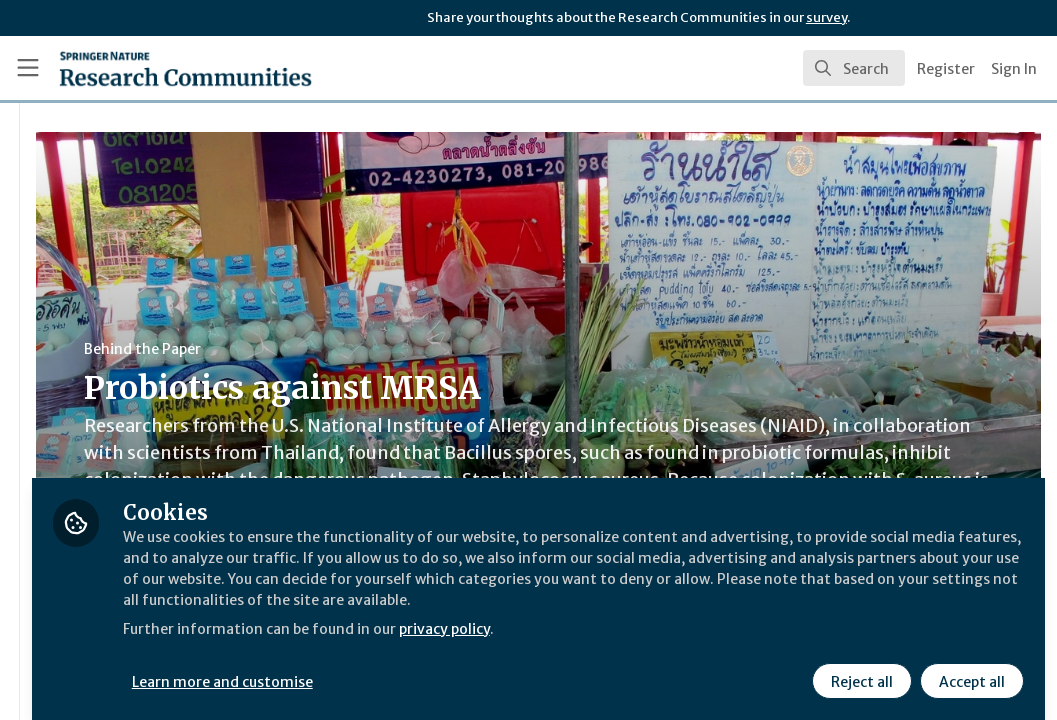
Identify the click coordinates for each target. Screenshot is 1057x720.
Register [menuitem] (946, 69)
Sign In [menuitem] (1014, 69)
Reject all (859, 667)
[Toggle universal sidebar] (28, 68)
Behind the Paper (378, 349)
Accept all (969, 667)
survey (826, 17)
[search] (854, 68)
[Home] (151, 68)
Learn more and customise (460, 667)
